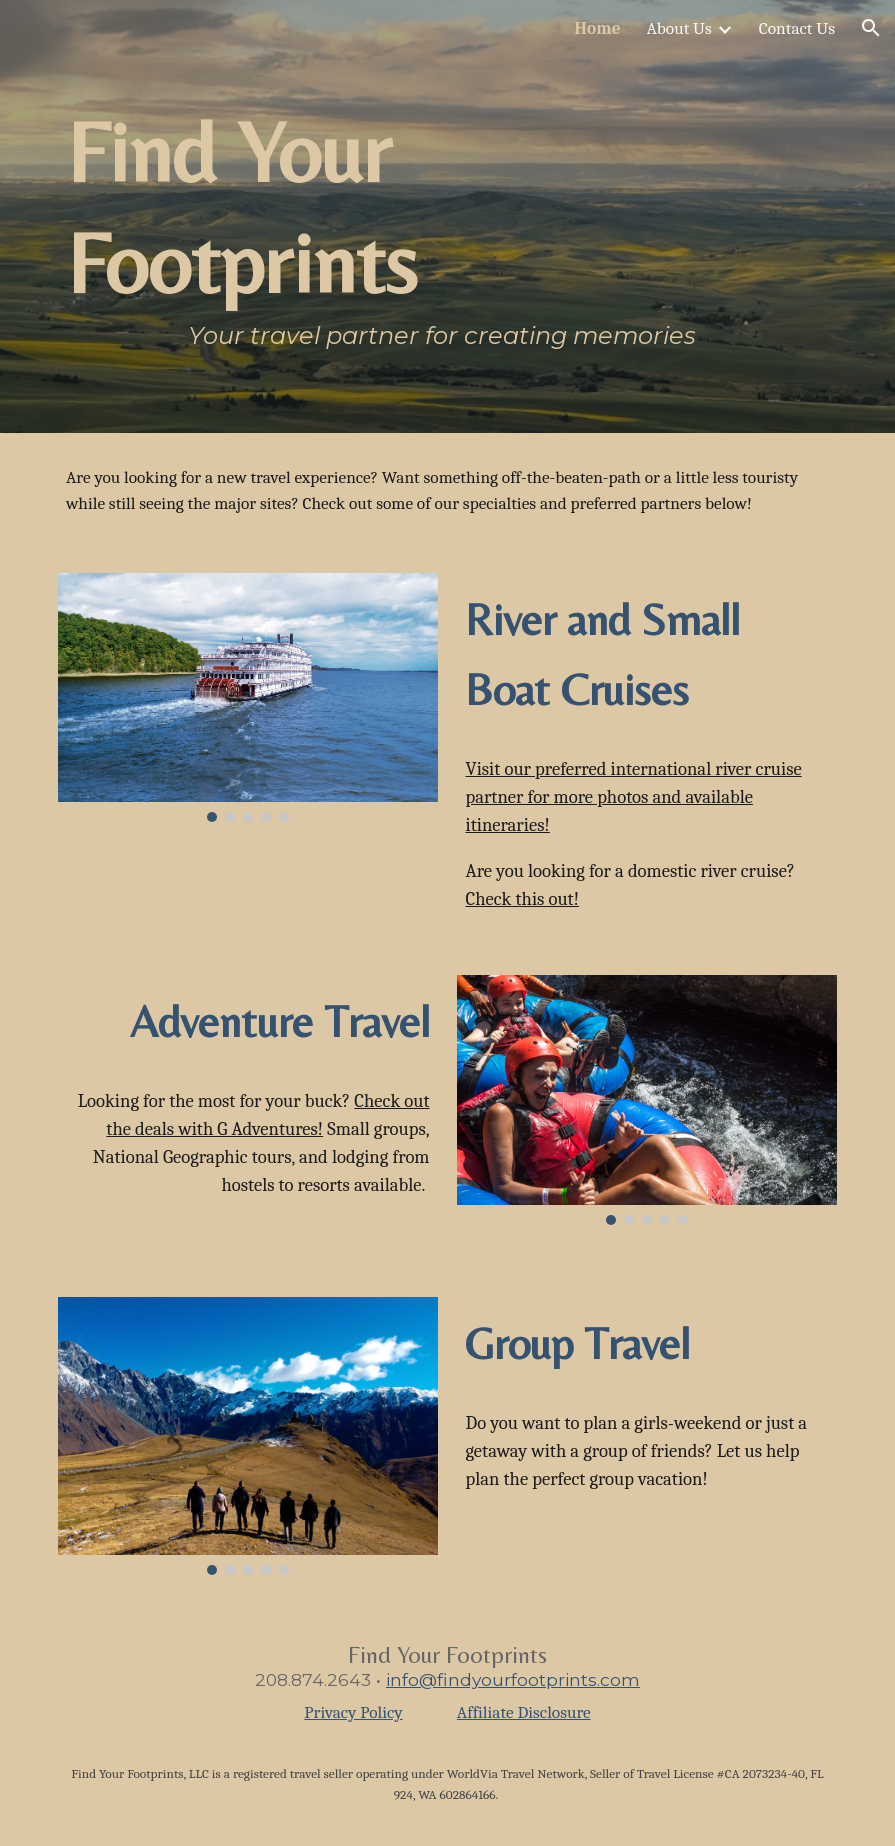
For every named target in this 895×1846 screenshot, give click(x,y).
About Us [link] (679, 28)
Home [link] (598, 28)
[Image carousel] (248, 697)
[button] (871, 28)
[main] (381, 216)
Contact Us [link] (797, 28)
